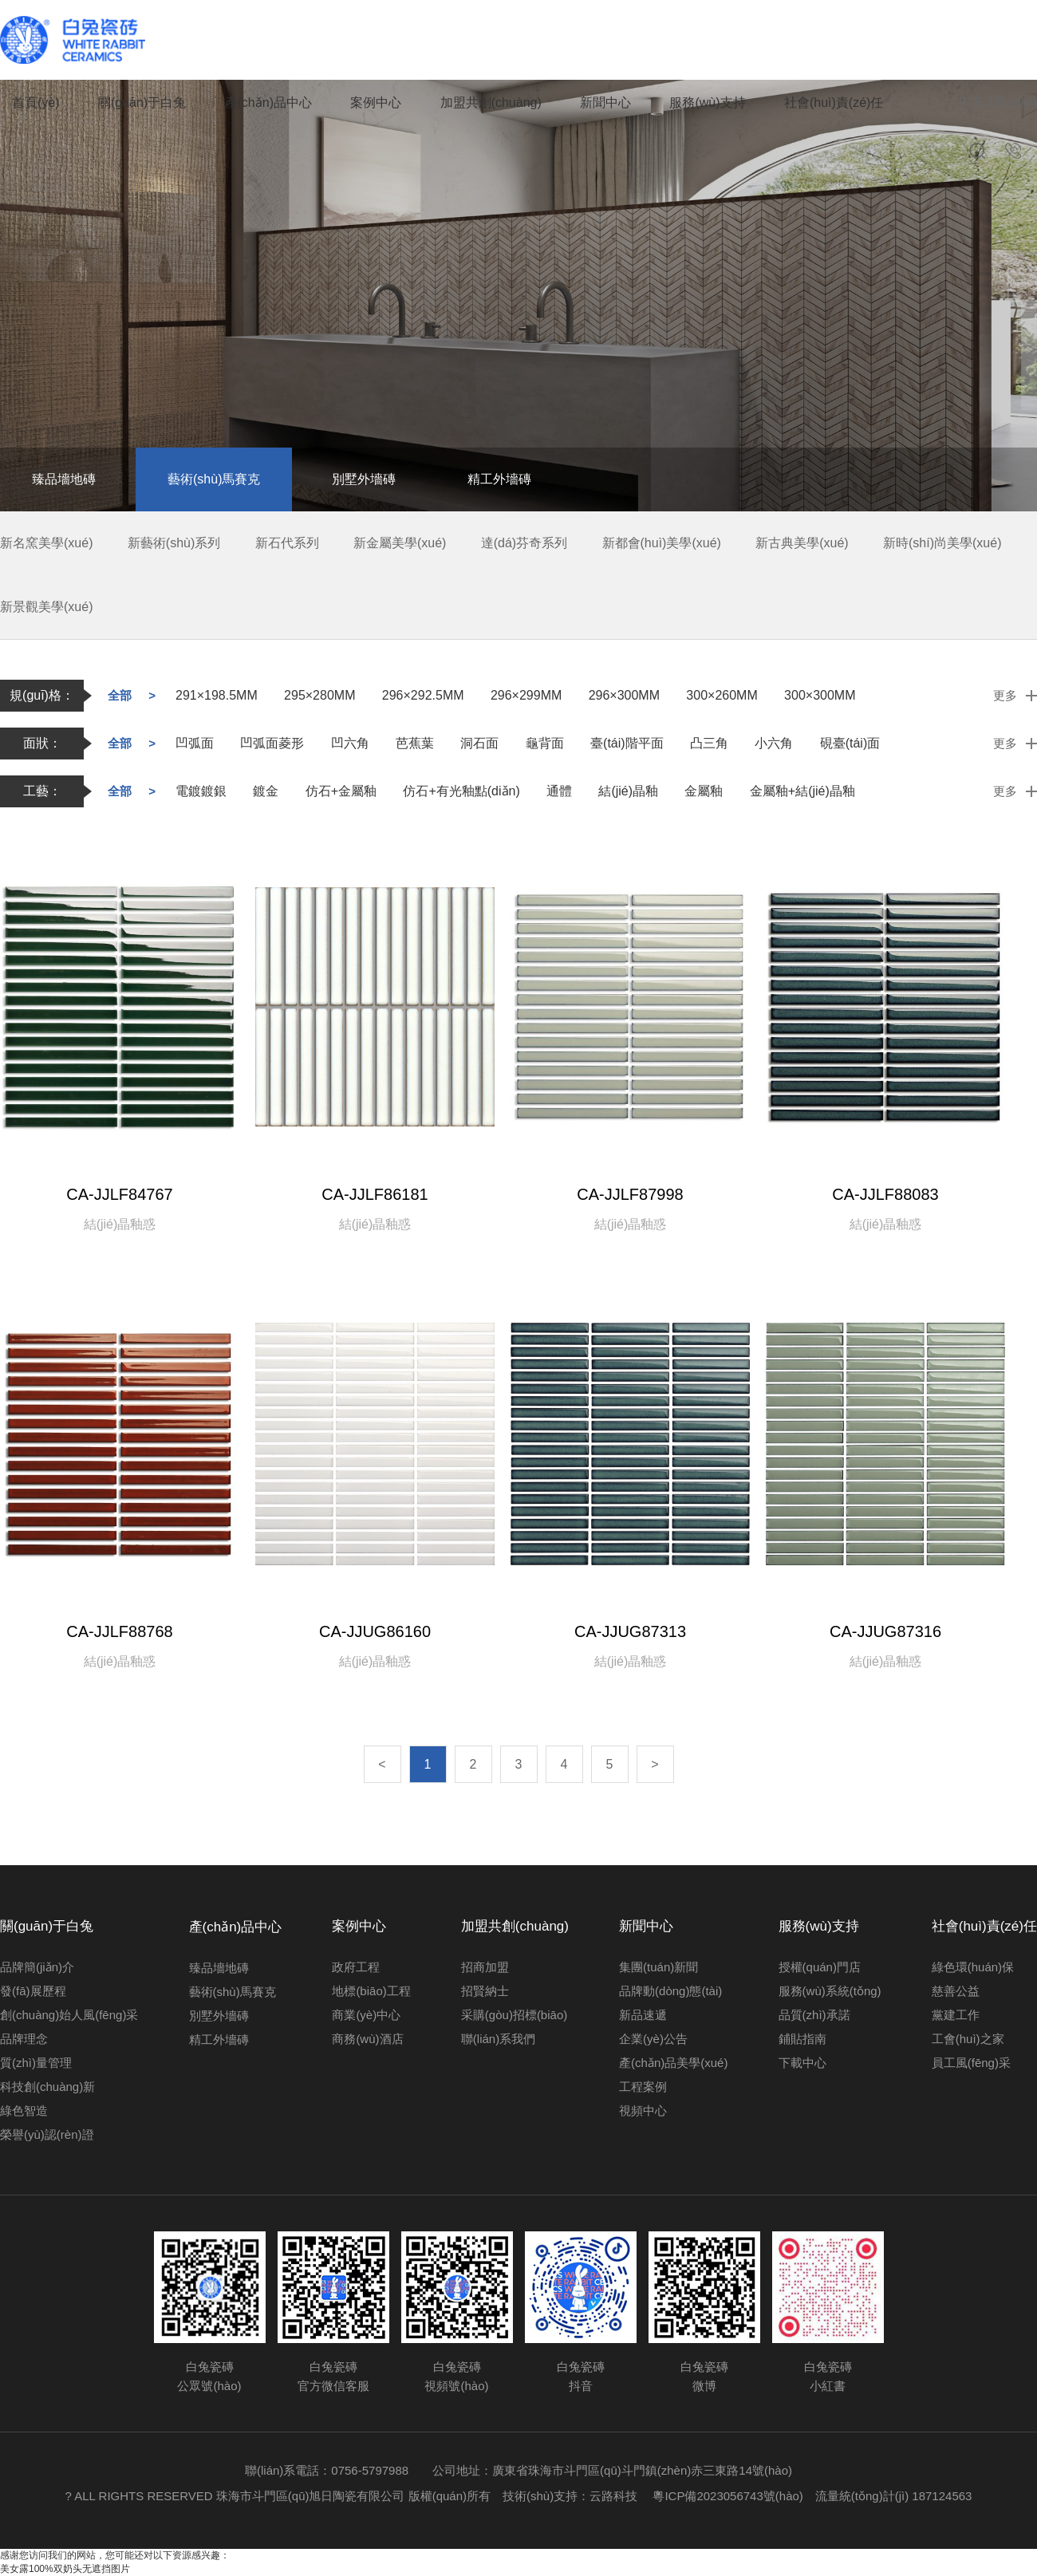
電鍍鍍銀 (201, 791)
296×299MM (526, 695)
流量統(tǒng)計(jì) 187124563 (893, 2496)
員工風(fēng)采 (971, 2062)
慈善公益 (956, 1991)
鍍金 (265, 791)
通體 (559, 791)
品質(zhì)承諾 (814, 2015)
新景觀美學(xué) (46, 606)
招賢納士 (485, 1991)
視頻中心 (643, 2110)
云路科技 (613, 2496)
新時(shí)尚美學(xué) (942, 543)
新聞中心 (605, 102)
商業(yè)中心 (366, 2015)
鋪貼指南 (802, 2038)
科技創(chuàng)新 (47, 2086)
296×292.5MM (423, 695)
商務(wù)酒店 (367, 2038)
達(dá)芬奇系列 (524, 543)
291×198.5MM (216, 695)
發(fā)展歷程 (33, 1991)
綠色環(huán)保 (973, 1967)
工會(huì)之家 (968, 2038)
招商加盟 (485, 1967)
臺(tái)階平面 (627, 743)
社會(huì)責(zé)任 (833, 102)
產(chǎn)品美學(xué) (673, 2062)
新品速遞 (643, 2015)
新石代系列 (287, 543)
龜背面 (545, 743)
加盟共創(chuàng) (491, 102)
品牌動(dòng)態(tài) (670, 1991)
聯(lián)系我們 (498, 2038)
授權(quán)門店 (820, 1967)
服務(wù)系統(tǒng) (830, 1991)
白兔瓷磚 (76, 40)
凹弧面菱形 (272, 743)
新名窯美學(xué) (46, 543)
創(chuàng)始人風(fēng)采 (69, 2015)
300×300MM (819, 695)
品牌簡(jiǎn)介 (37, 1967)
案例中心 (375, 102)
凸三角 (709, 743)
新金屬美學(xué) (399, 543)
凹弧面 (194, 743)
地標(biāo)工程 (371, 1991)
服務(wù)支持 (707, 102)
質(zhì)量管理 (36, 2062)
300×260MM (721, 695)
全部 (120, 695)
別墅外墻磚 (364, 479)
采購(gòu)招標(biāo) (514, 2015)
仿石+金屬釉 (341, 791)
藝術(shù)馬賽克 (214, 479)
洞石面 (479, 743)
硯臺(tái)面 (850, 743)
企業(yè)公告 (653, 2038)
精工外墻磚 (499, 479)
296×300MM (624, 695)
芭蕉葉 (415, 743)
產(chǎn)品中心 (268, 102)
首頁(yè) (36, 102)
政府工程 (356, 1967)
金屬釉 (703, 791)
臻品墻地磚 (64, 479)
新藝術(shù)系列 (174, 543)
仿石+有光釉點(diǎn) (461, 791)
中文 (971, 101)
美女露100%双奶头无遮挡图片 (65, 2568)
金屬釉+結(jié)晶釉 (802, 791)
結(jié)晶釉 (628, 791)
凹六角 (350, 743)
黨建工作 (956, 2015)
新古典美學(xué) (801, 543)
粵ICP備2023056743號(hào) (733, 2496)
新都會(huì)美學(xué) (661, 543)
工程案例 (643, 2086)
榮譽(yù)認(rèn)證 (47, 2134)
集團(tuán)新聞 (658, 1967)
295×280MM (319, 695)
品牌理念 (24, 2038)
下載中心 (802, 2062)
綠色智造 (24, 2110)
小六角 (774, 743)
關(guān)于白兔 (142, 102)
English (1016, 101)
